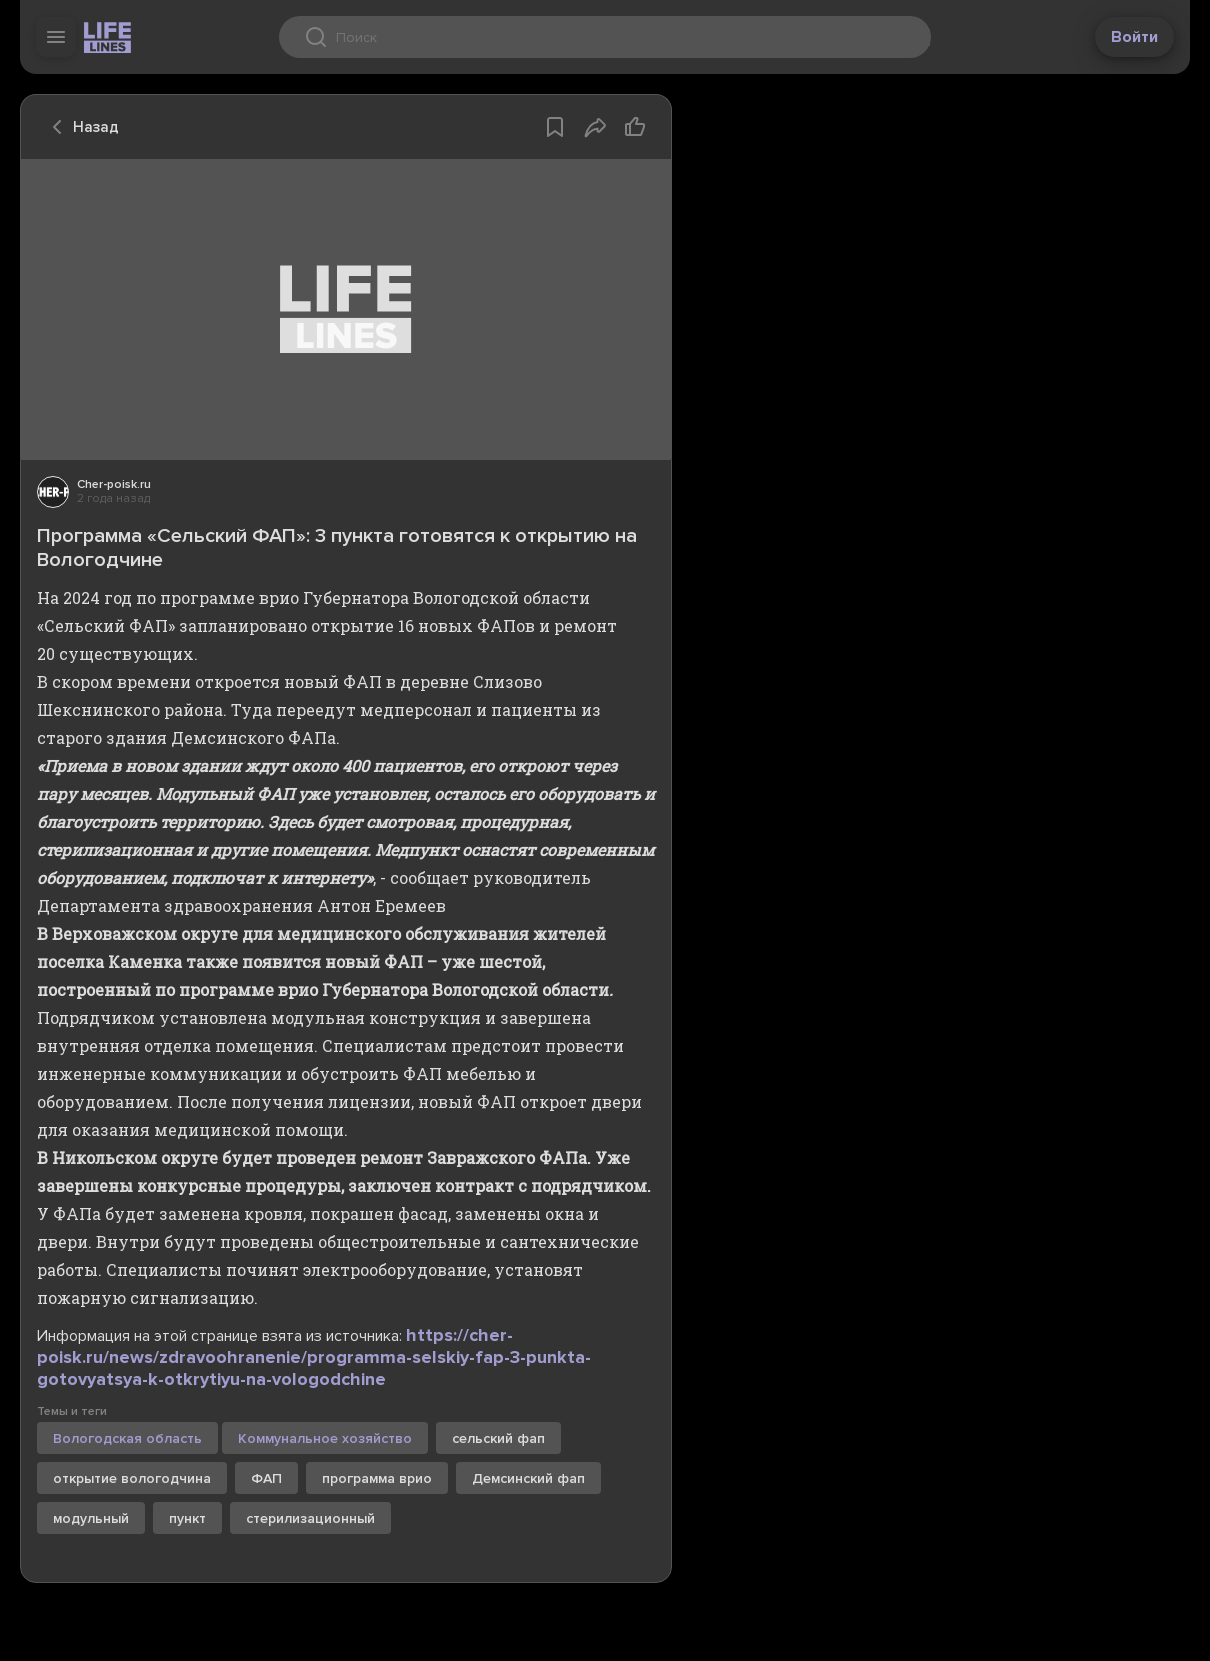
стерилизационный (310, 1518)
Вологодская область (127, 1438)
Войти (1134, 37)
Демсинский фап (528, 1478)
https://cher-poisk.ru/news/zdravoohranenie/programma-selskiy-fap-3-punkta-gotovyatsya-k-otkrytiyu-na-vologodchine (314, 1357)
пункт (187, 1518)
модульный (91, 1518)
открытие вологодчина (132, 1478)
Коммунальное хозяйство (325, 1438)
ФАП (266, 1478)
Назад (80, 127)
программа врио (377, 1478)
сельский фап (498, 1438)
